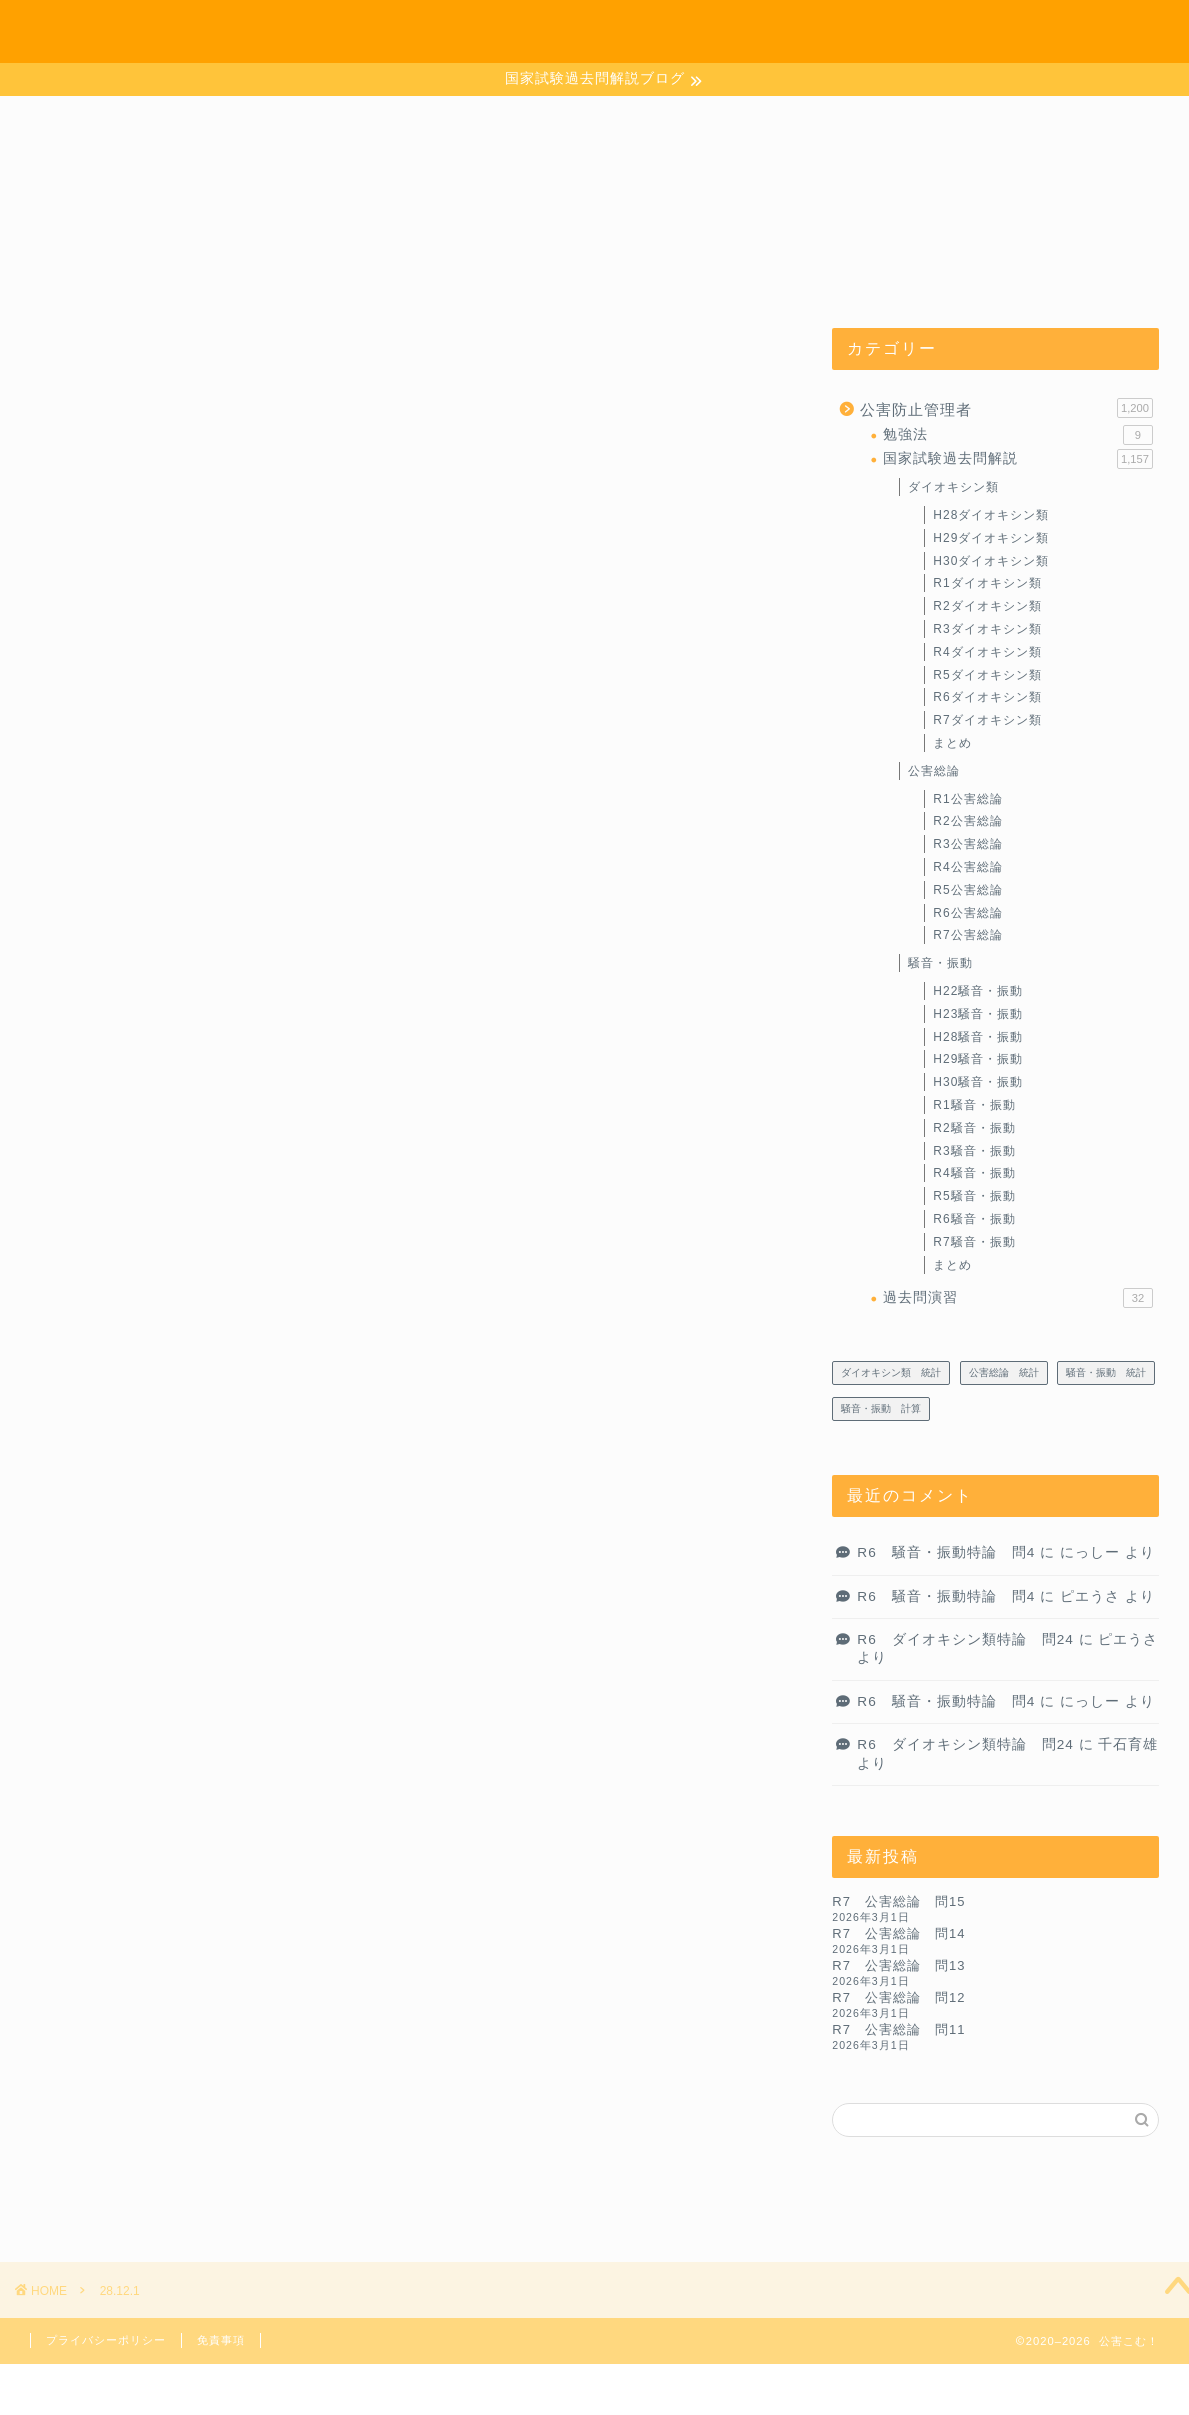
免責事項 (221, 2340)
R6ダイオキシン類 (987, 698)
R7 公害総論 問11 (898, 2029)
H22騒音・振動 (978, 991)
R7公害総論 (967, 936)
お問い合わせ (987, 31)
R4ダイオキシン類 (987, 652)
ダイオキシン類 (953, 487)
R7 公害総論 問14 (898, 1933)
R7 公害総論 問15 (898, 1901)
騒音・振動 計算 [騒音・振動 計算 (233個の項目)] (881, 1408)
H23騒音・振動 (978, 1014)
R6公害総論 (967, 913)
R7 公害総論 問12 (898, 1997)
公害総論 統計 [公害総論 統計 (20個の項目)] (1004, 1372)
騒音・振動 (940, 963)
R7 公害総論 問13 (898, 1965)
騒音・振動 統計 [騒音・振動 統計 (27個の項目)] (1106, 1372)
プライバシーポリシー (106, 2340)
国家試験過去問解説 (1018, 459)
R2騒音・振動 (974, 1128)
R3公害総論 (967, 844)
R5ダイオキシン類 (987, 675)
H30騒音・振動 (978, 1082)
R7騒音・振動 (974, 1242)
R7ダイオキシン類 (987, 720)
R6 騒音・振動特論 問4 (946, 1552)
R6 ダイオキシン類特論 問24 (965, 1639)
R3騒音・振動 (974, 1151)
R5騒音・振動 (974, 1196)
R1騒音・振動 (974, 1105)
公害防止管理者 (1006, 408)
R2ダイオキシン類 (987, 606)
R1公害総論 (967, 799)
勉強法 (1018, 435)
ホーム (894, 31)
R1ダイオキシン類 (987, 584)
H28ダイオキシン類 (991, 515)
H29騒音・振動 (978, 1060)
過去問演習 (1018, 1298)
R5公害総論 (967, 890)
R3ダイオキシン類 (987, 629)
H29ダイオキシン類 (991, 538)
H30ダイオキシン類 (991, 561)
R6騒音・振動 (974, 1219)
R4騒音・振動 (974, 1173)
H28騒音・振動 (978, 1037)
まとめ (952, 743)
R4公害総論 (967, 867)
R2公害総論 (967, 822)
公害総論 (934, 771)
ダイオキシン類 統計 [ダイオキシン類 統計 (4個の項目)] (891, 1372)
